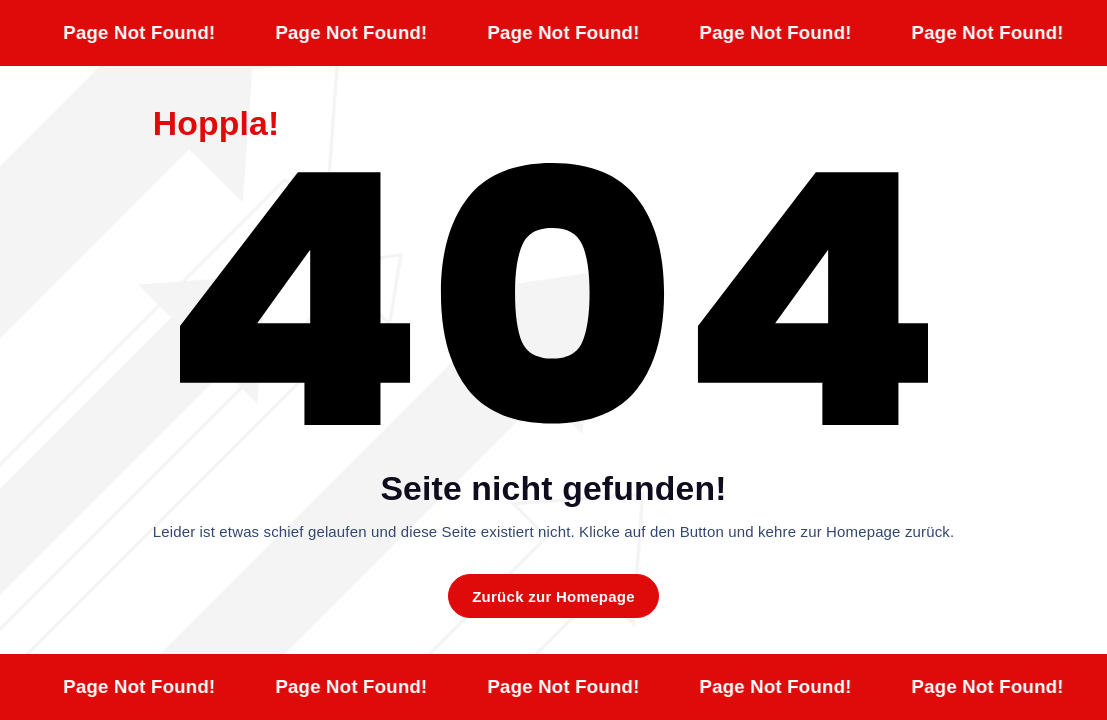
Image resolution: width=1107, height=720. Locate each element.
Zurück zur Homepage (553, 596)
